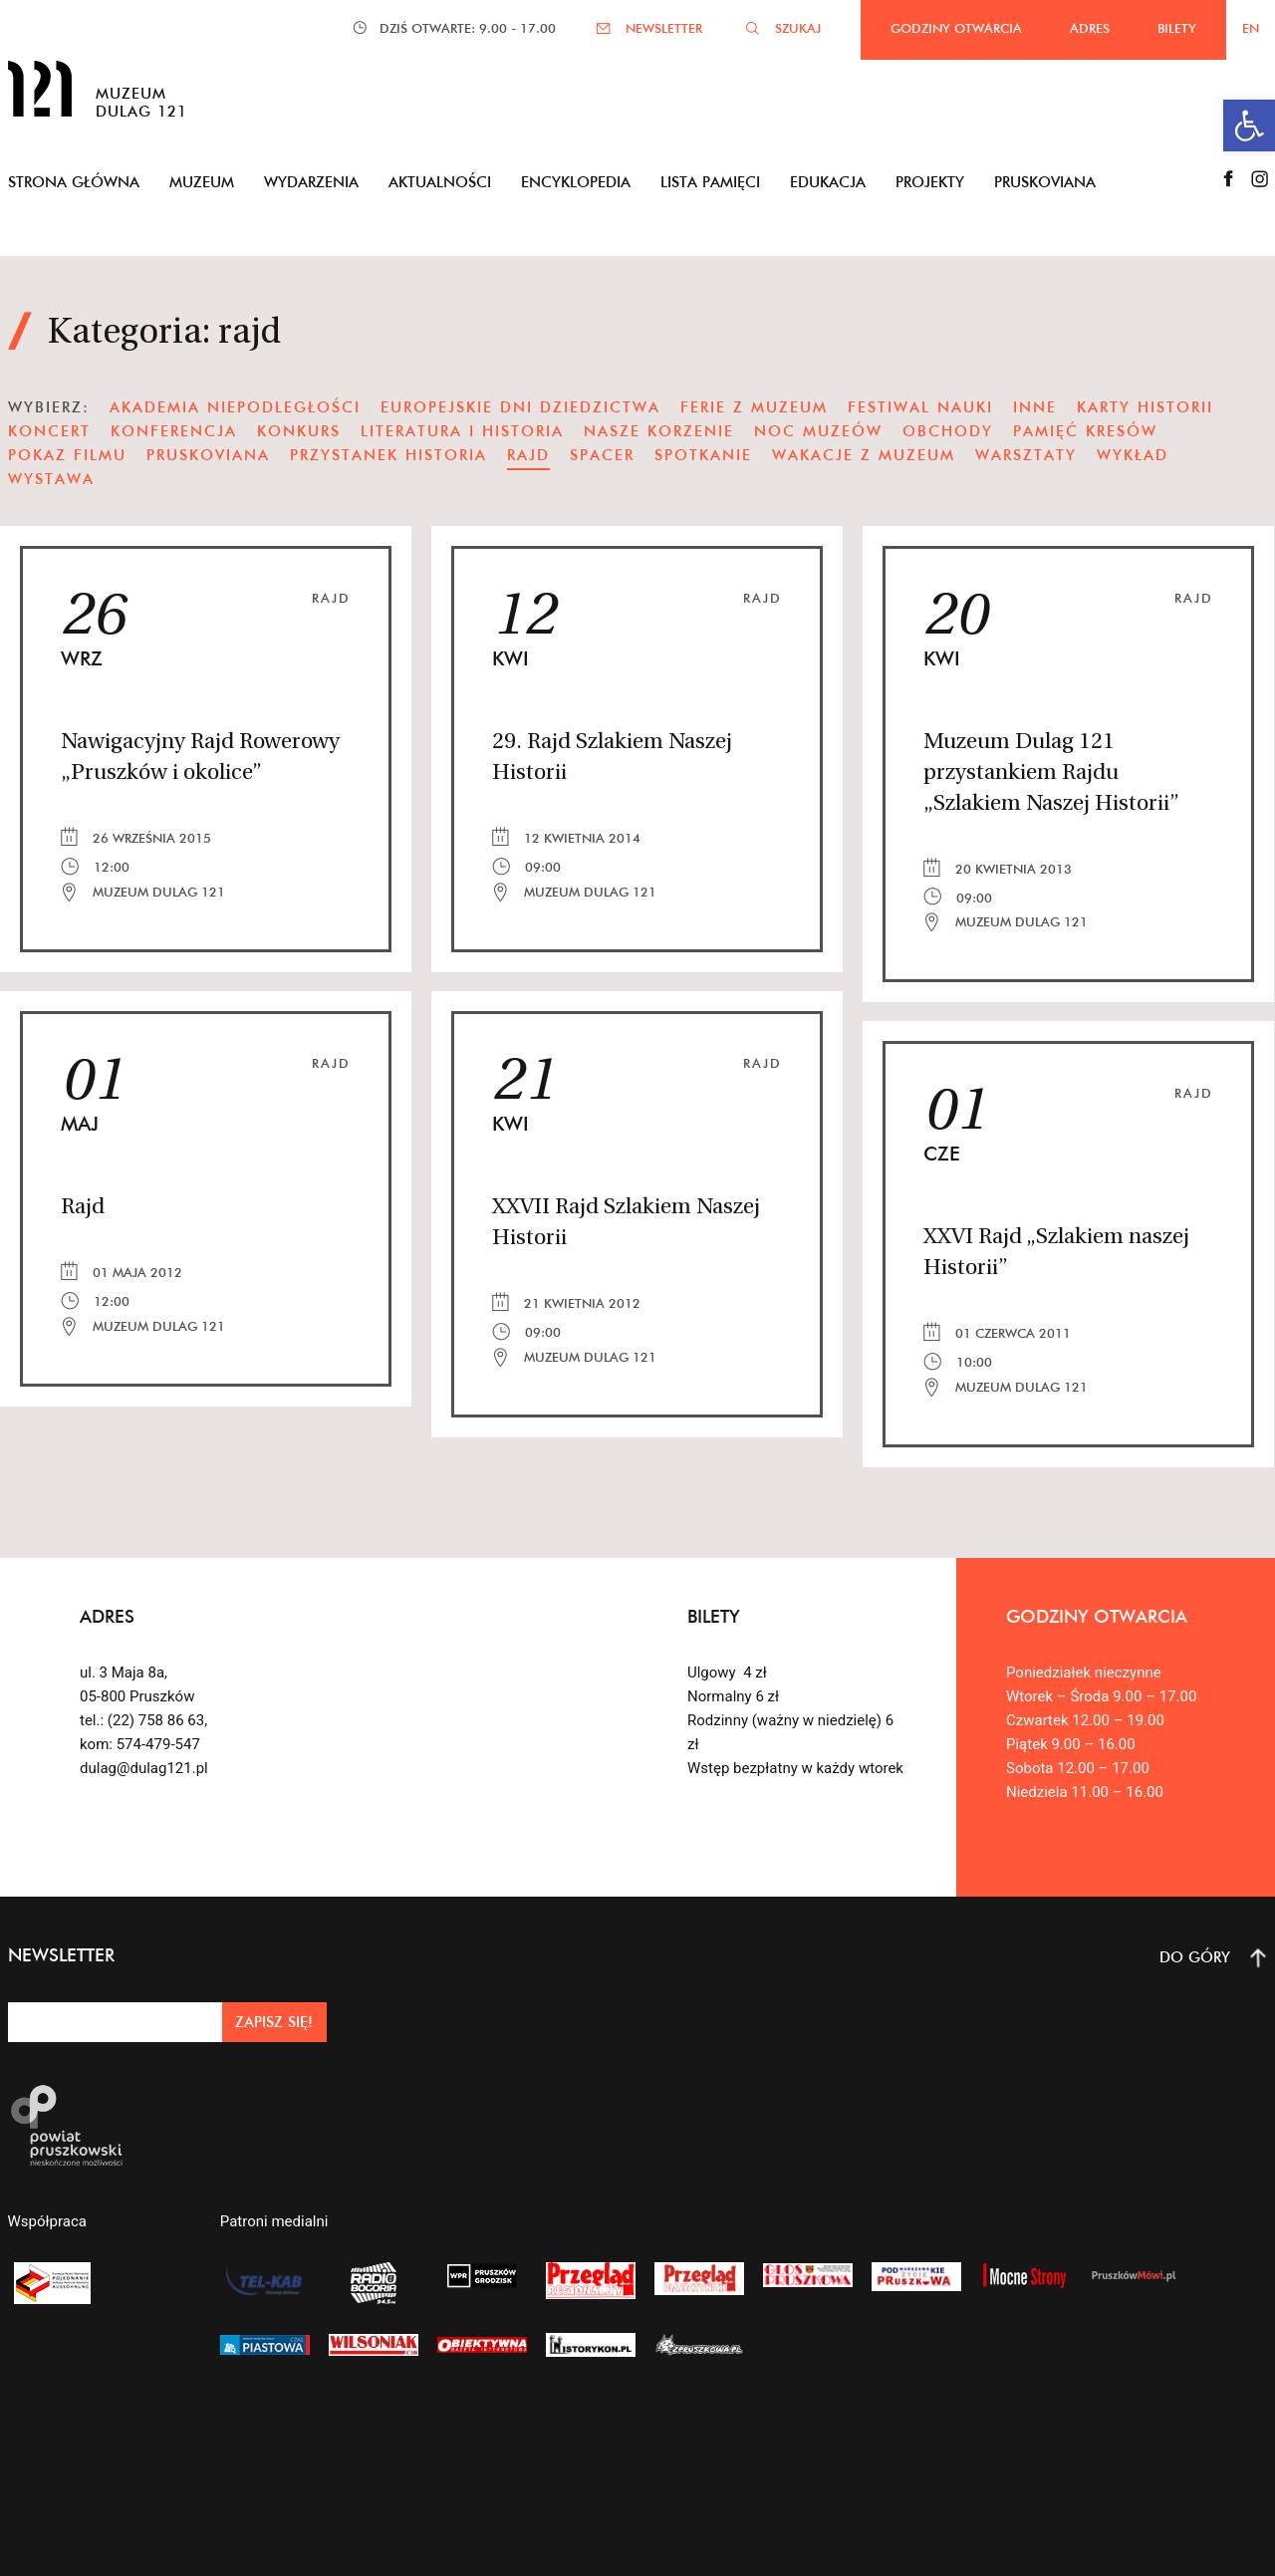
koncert (49, 430)
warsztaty (1026, 454)
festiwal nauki (920, 406)
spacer (602, 454)
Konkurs (299, 430)
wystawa (51, 478)
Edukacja (828, 181)
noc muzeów (818, 430)
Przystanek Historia (388, 454)
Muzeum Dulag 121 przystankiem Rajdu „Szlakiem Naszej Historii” (1051, 773)
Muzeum (201, 181)
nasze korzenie (659, 430)
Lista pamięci (710, 181)
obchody (947, 430)
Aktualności (439, 181)
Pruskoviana (1045, 181)
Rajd (331, 598)
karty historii (1145, 406)
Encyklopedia (576, 181)
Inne (1035, 406)
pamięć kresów (1085, 430)
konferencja (174, 430)
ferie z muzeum (754, 406)
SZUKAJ (798, 28)
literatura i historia (462, 430)
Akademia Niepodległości (235, 406)
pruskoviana (208, 454)
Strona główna (73, 181)
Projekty (929, 181)
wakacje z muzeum (863, 454)
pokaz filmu (67, 454)
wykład (1132, 454)
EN (1250, 28)
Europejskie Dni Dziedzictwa (520, 406)
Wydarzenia (311, 181)
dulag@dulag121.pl (144, 1768)
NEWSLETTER (664, 28)
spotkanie (703, 454)
